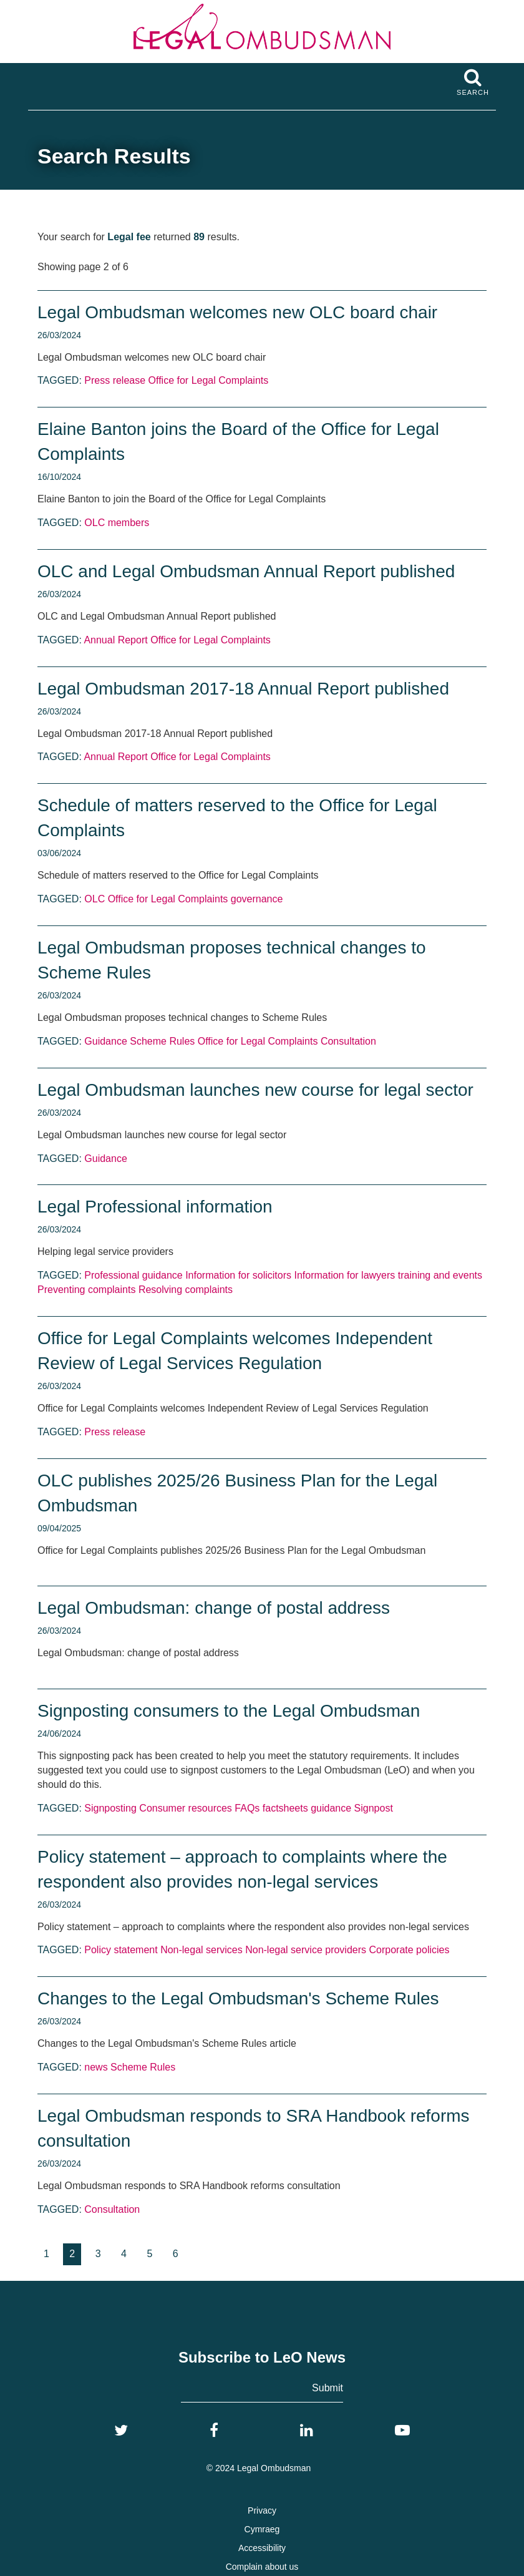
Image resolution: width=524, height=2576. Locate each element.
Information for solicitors (238, 1275)
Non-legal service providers (305, 1949)
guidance (331, 1808)
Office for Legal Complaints (208, 380)
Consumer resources (185, 1808)
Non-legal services (201, 1949)
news (95, 2067)
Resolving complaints (185, 1289)
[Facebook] (214, 2430)
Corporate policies (409, 1949)
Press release (114, 380)
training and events (440, 1275)
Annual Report (115, 640)
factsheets (285, 1808)
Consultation (348, 1041)
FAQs (247, 1808)
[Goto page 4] (124, 2254)
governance (257, 899)
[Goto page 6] (176, 2254)
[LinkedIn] (306, 2430)
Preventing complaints (86, 1289)
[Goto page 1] (46, 2254)
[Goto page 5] (149, 2254)
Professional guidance (133, 1275)
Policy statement (120, 1949)
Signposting (110, 1808)
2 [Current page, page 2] (72, 2253)
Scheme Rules (162, 1041)
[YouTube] (402, 2430)
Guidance (105, 1041)
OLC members (116, 522)
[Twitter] (121, 2430)
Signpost (373, 1808)
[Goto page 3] (98, 2254)
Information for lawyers (344, 1275)
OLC (94, 899)
